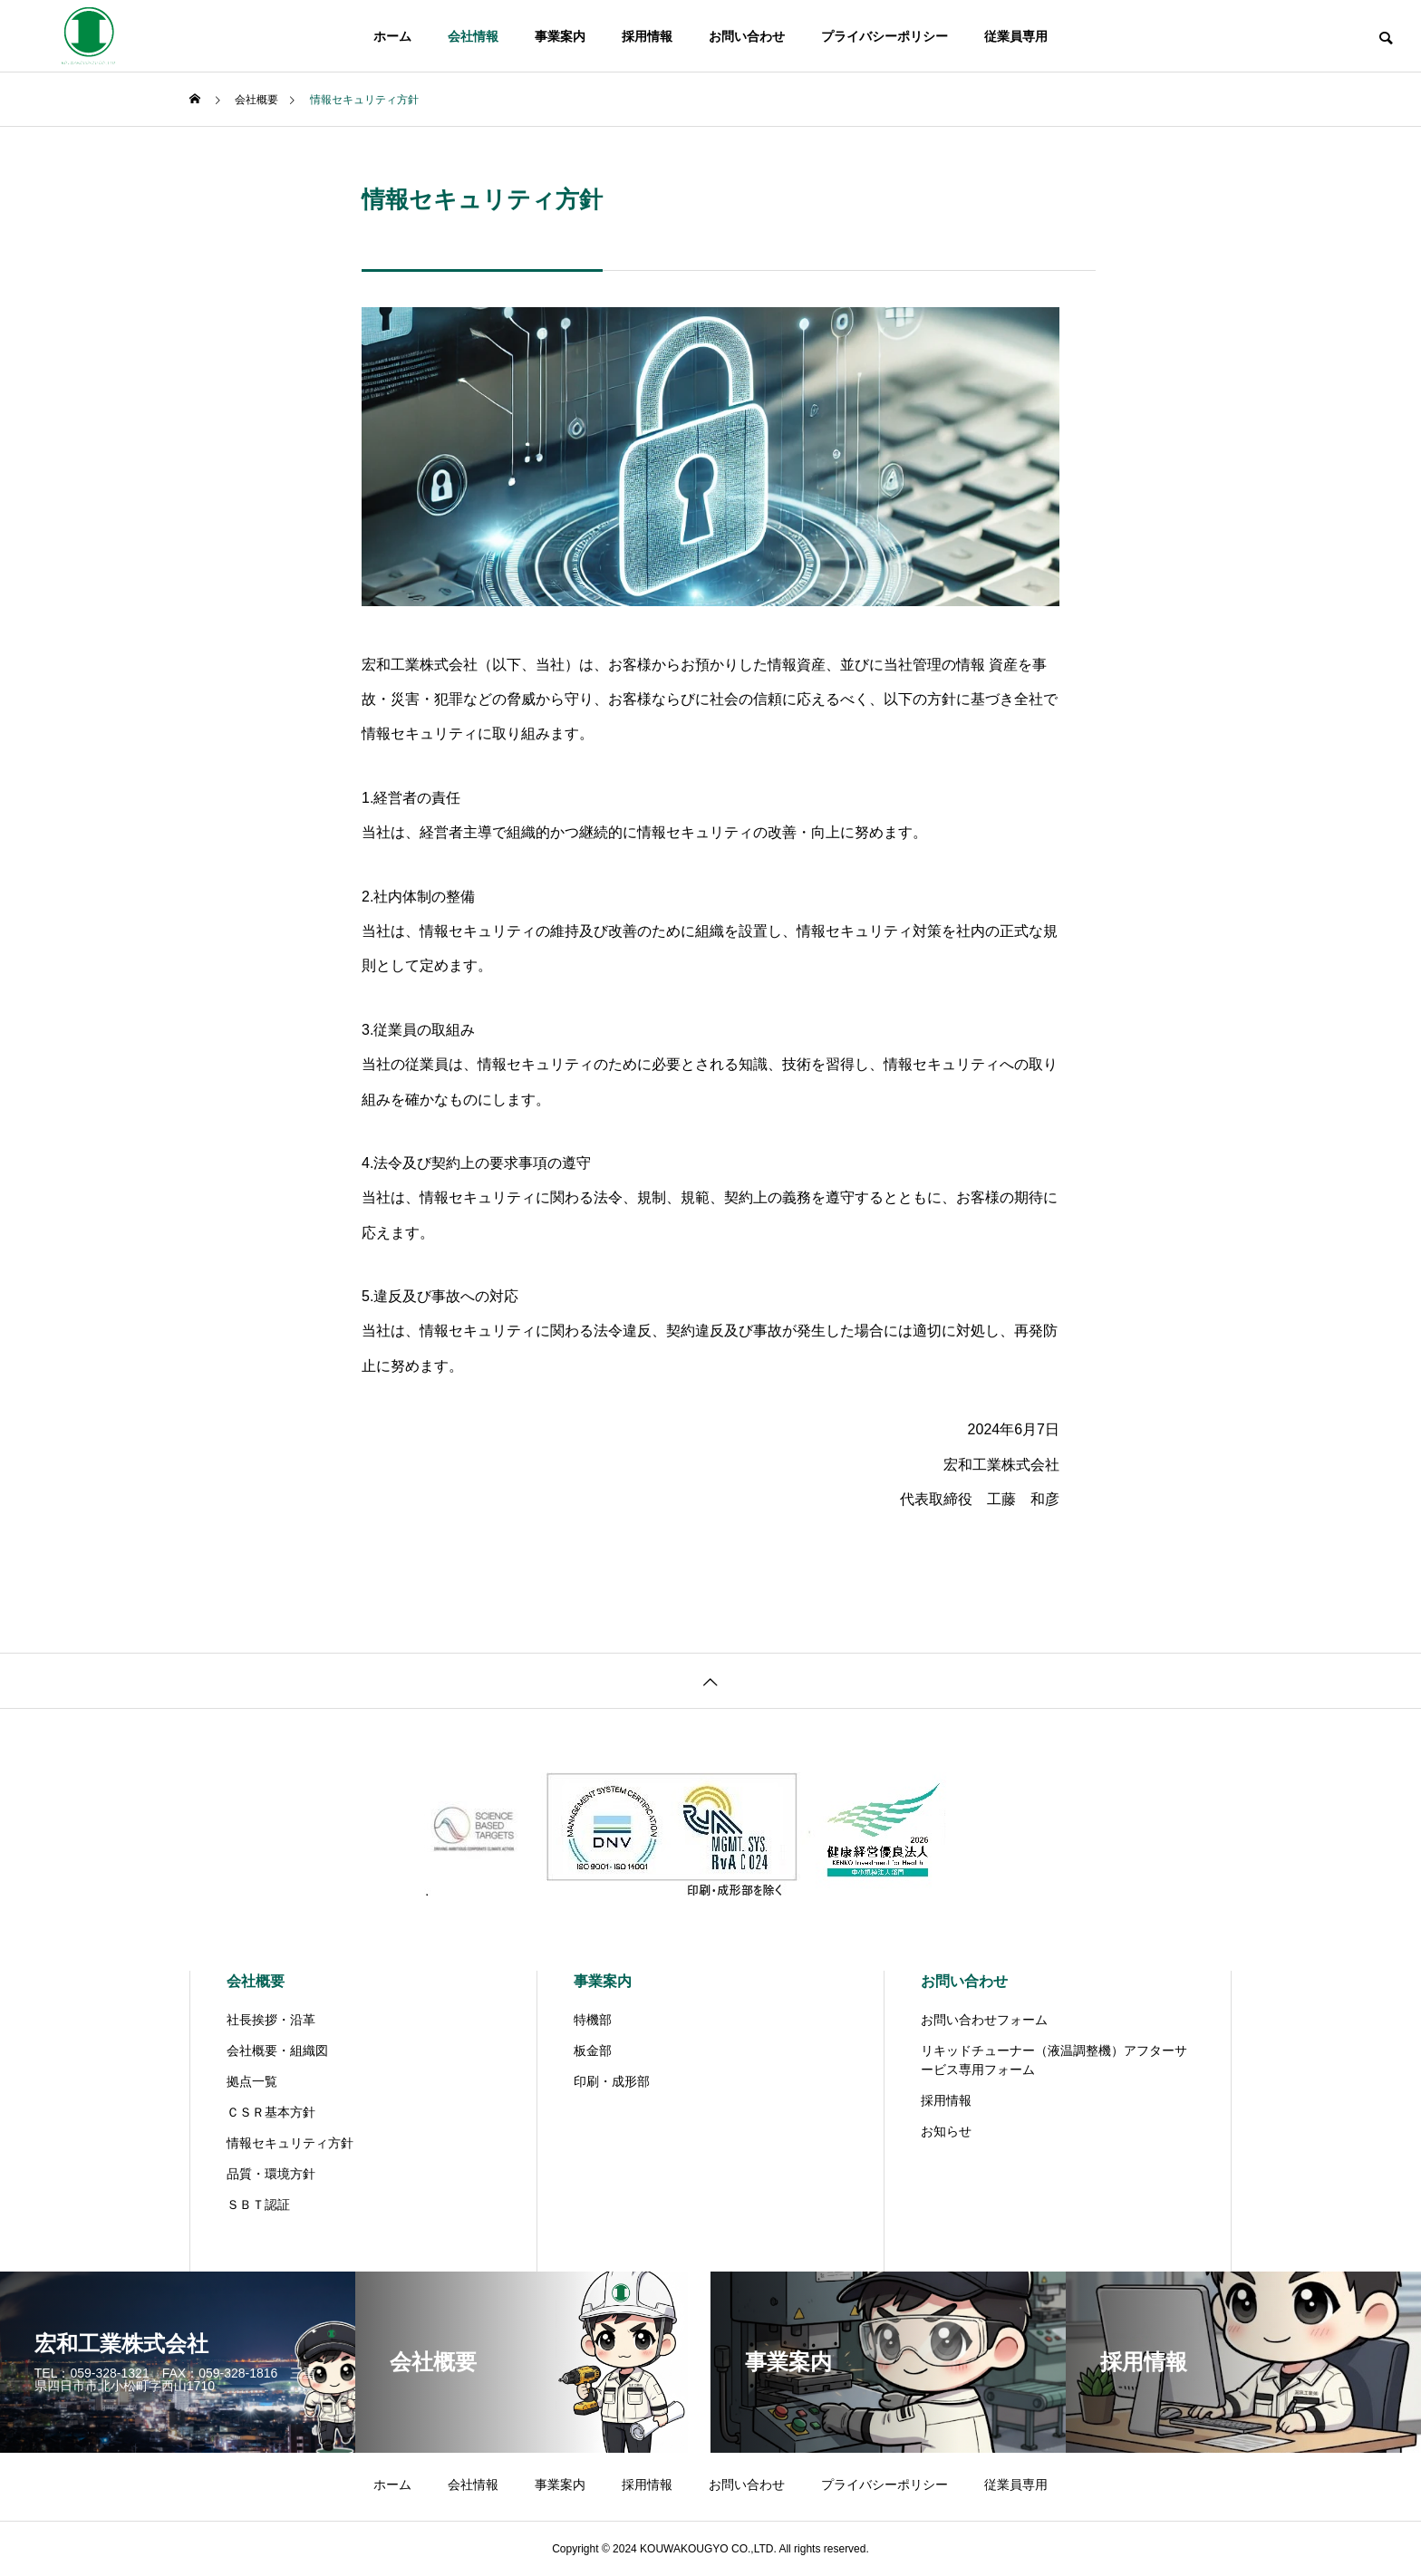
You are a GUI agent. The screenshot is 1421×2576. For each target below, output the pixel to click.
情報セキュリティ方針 (290, 2143)
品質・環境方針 (271, 2173)
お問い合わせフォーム (984, 2019)
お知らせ (946, 2131)
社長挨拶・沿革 (271, 2019)
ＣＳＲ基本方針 (271, 2112)
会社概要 (256, 1981)
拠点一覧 (252, 2081)
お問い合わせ (747, 36)
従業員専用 (1016, 36)
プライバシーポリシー (884, 36)
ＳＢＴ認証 (258, 2204)
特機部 (593, 2019)
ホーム (392, 36)
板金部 (593, 2050)
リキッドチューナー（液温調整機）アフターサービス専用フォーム (1054, 2060)
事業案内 (560, 36)
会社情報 (473, 36)
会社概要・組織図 (277, 2050)
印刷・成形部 (612, 2081)
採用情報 (647, 36)
